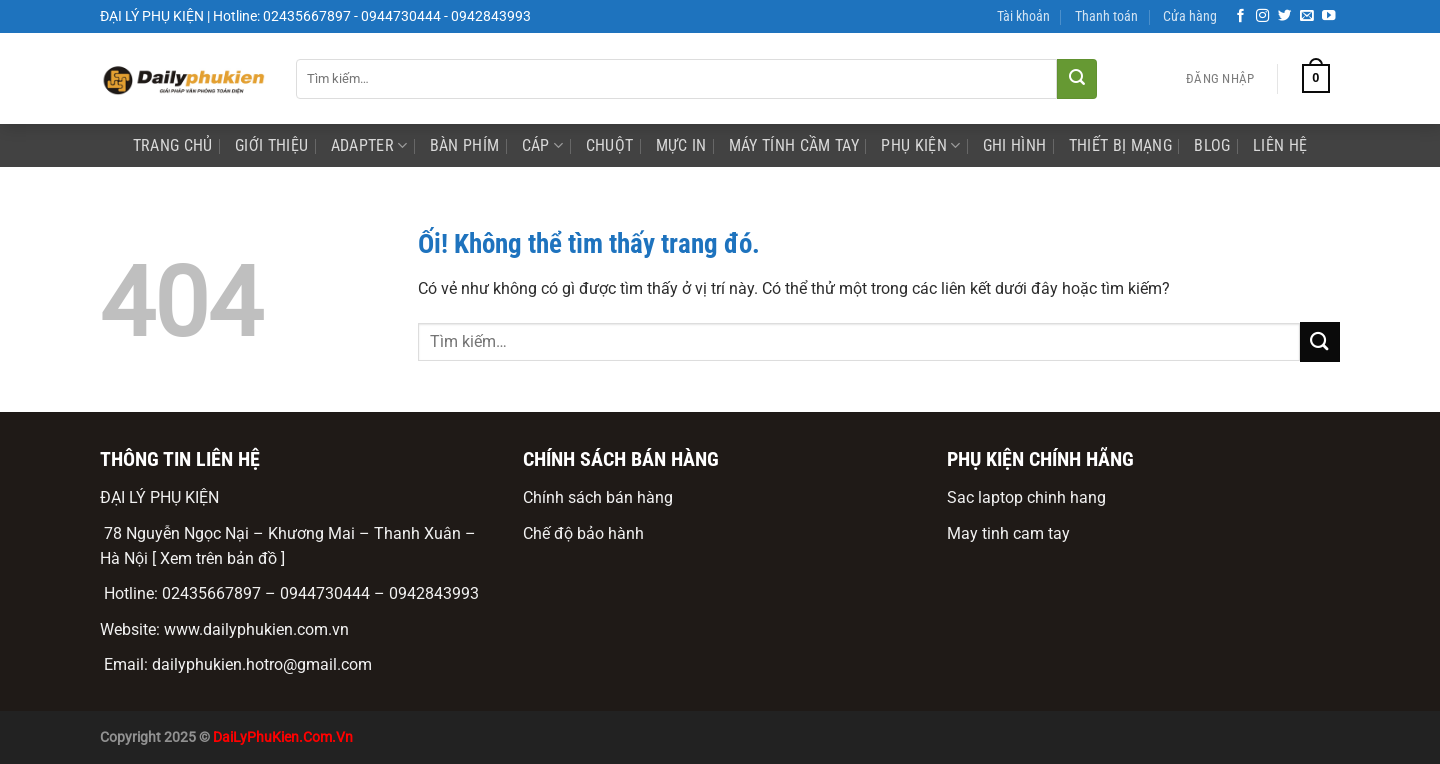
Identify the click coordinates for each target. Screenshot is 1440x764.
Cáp (542, 146)
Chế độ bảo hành (583, 533)
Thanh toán (1106, 16)
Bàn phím (465, 145)
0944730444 (325, 593)
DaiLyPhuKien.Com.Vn (283, 737)
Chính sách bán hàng (598, 497)
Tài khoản (1023, 16)
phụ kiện (920, 146)
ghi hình (1015, 145)
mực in (681, 145)
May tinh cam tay (1008, 533)
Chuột (610, 145)
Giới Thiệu (271, 145)
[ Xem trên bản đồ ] (218, 558)
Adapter (369, 146)
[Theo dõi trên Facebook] (1241, 16)
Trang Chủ (173, 145)
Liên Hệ (1280, 145)
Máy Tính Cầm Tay (794, 145)
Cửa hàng (1190, 16)
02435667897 (211, 593)
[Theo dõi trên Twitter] (1285, 16)
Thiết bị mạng (1120, 145)
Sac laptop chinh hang (1026, 497)
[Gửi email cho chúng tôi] (1307, 16)
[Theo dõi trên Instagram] (1263, 16)
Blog (1212, 145)
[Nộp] (1077, 79)
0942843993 (434, 593)
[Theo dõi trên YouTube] (1329, 16)
